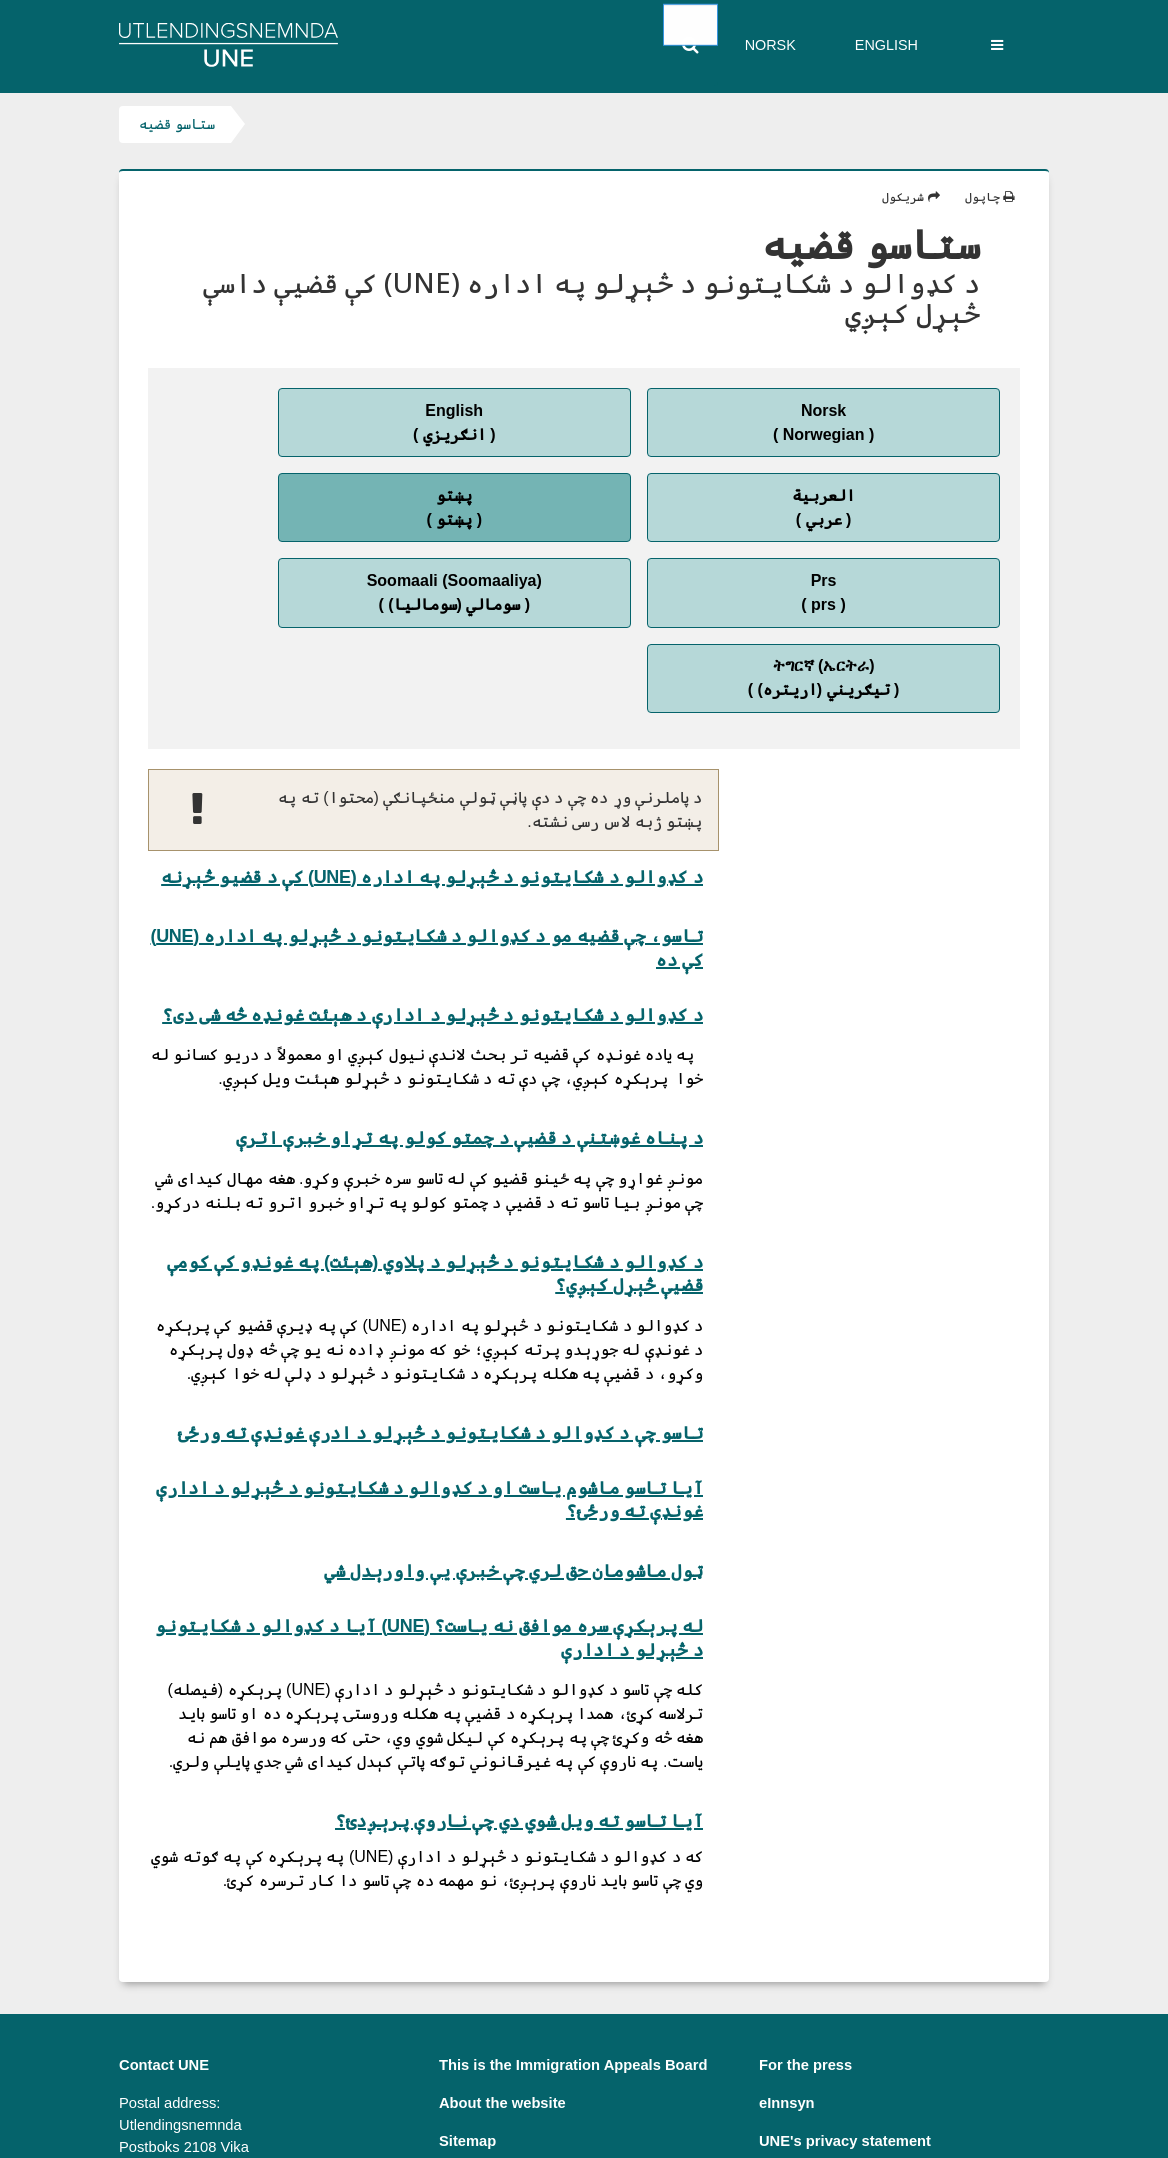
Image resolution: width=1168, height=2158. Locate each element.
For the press (805, 1919)
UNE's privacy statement (845, 1995)
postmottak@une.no (190, 2061)
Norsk (770, 45)
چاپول (989, 197)
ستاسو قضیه (177, 124)
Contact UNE (164, 1919)
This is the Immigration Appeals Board (573, 1919)
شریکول (910, 197)
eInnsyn (787, 1957)
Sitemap (467, 1995)
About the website (502, 1957)
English (886, 45)
